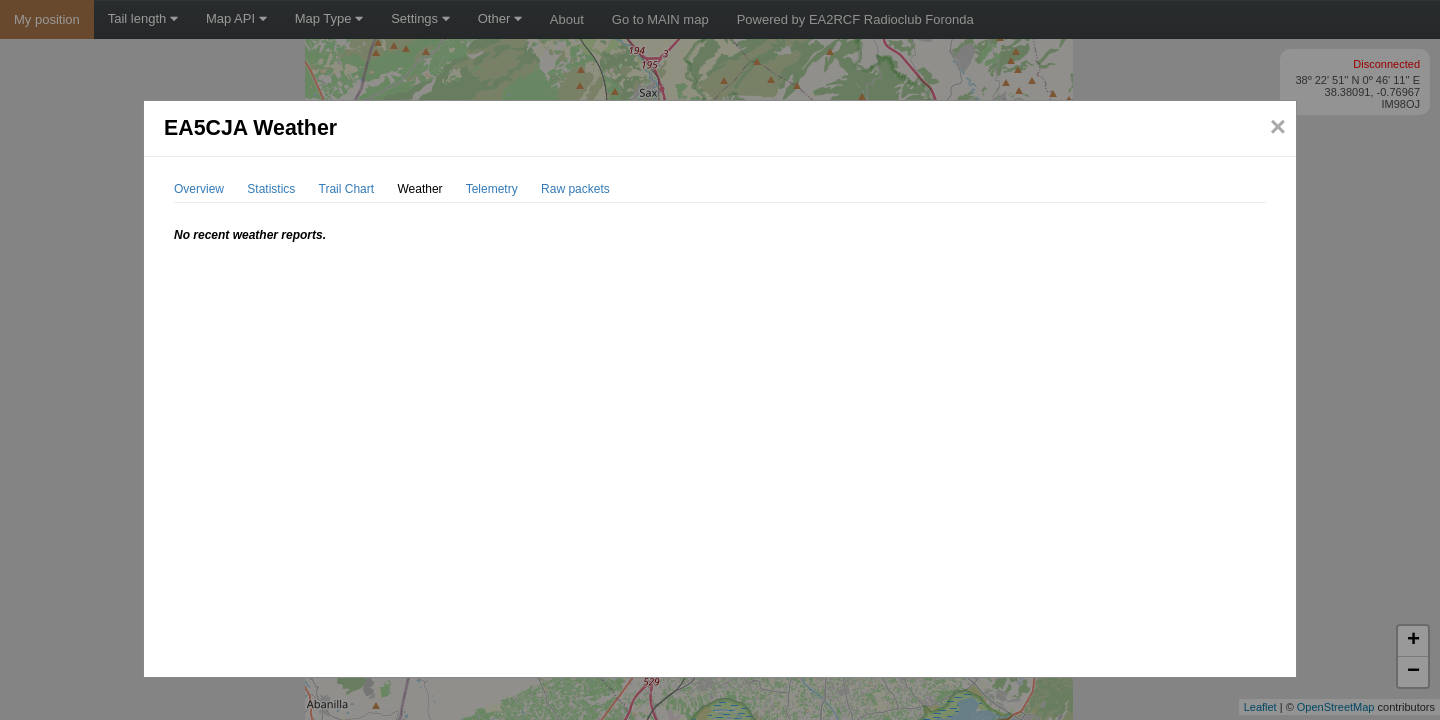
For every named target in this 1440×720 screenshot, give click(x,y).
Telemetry (492, 189)
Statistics (271, 189)
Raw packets (575, 189)
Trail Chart (347, 189)
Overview (199, 189)
